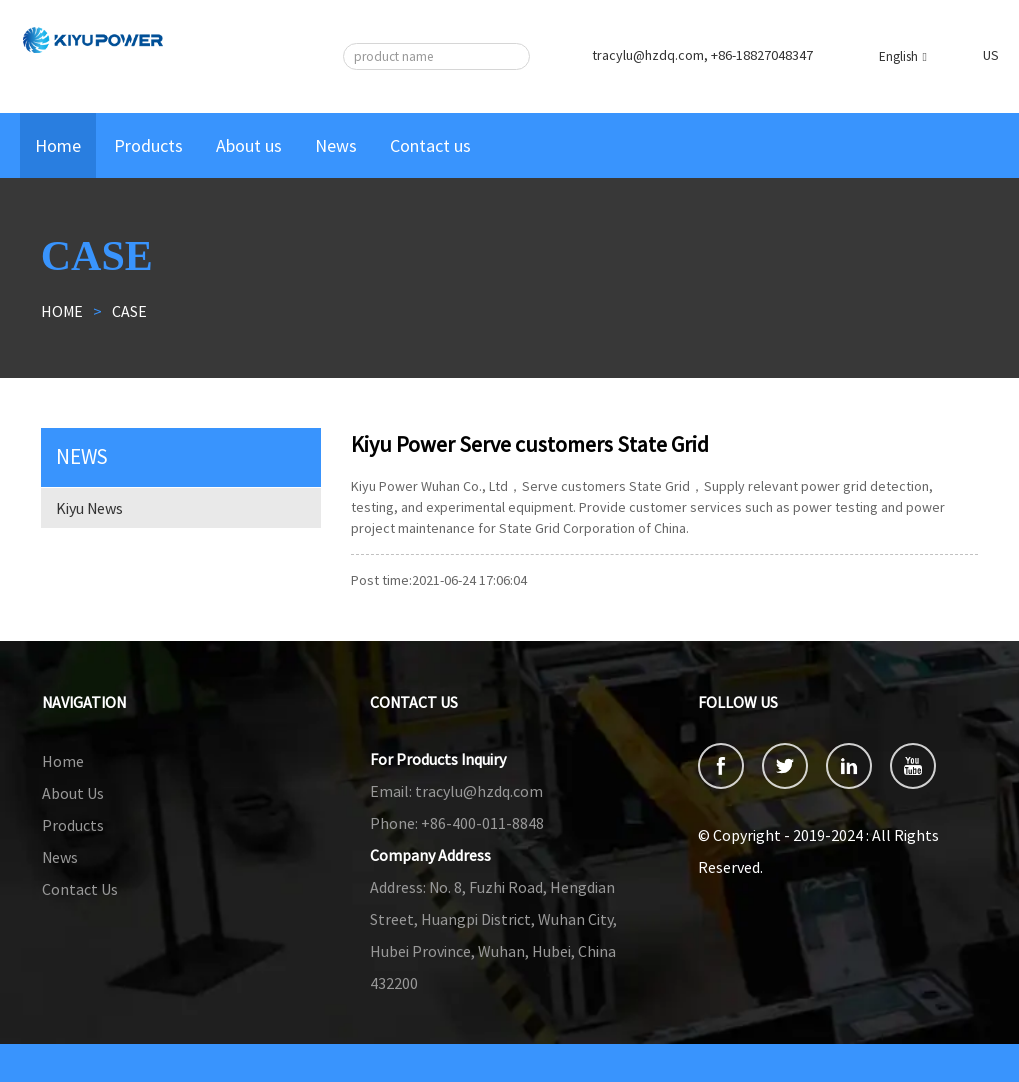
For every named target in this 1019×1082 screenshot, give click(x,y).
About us (249, 145)
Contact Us (80, 889)
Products (148, 145)
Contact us (430, 145)
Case (129, 311)
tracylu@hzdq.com (456, 791)
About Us (73, 793)
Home (58, 145)
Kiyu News (89, 508)
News (336, 145)
